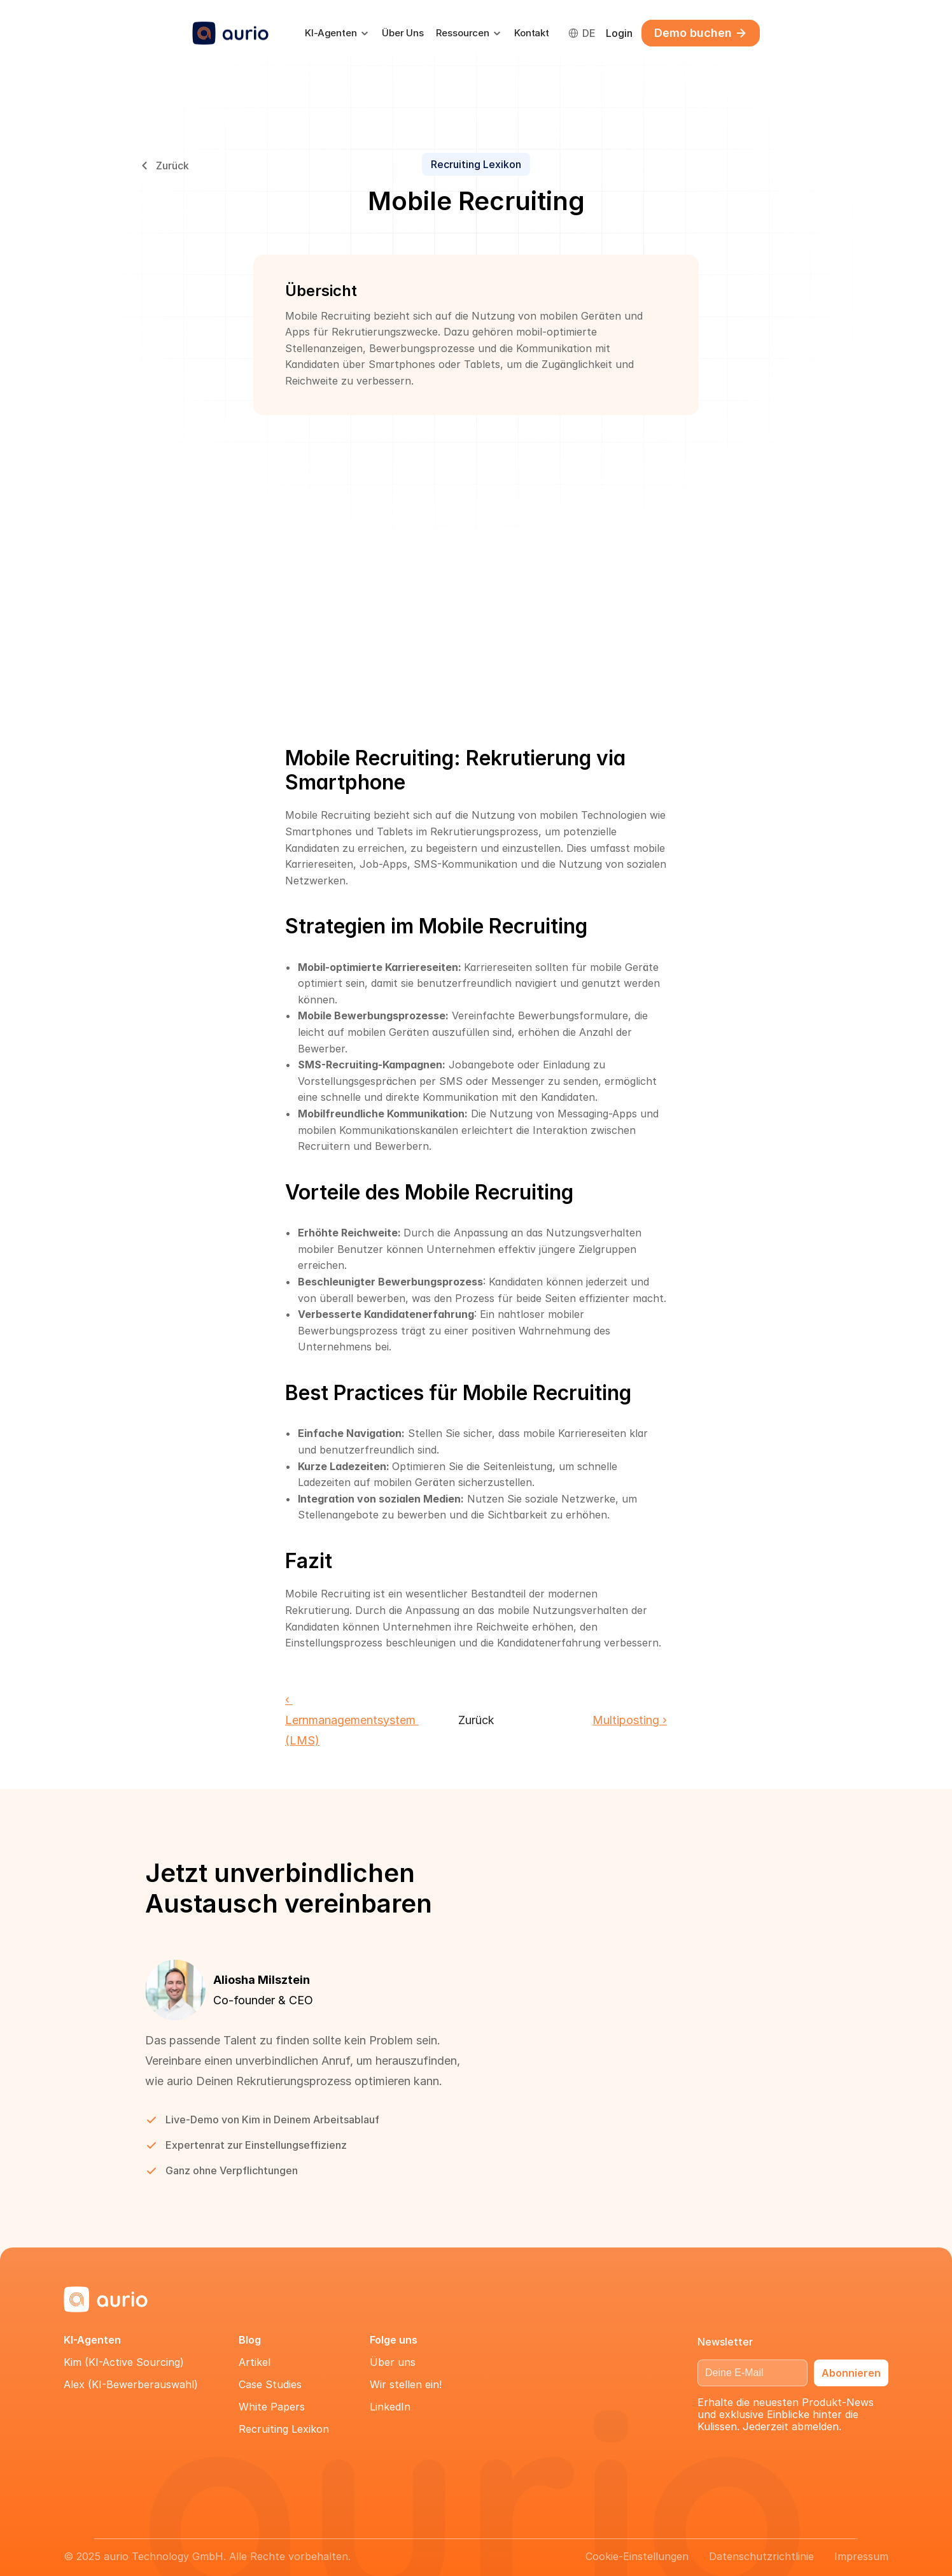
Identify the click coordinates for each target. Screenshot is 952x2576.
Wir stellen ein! (406, 2384)
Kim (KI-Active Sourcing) (124, 2362)
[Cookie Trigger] (637, 2556)
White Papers (272, 2406)
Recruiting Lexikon (284, 2429)
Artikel (254, 2362)
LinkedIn (390, 2406)
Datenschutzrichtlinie (761, 2556)
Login (619, 33)
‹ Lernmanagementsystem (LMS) (352, 1720)
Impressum (861, 2556)
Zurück (476, 1720)
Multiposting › (629, 1720)
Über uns (393, 2362)
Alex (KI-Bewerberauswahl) (131, 2384)
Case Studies (270, 2384)
